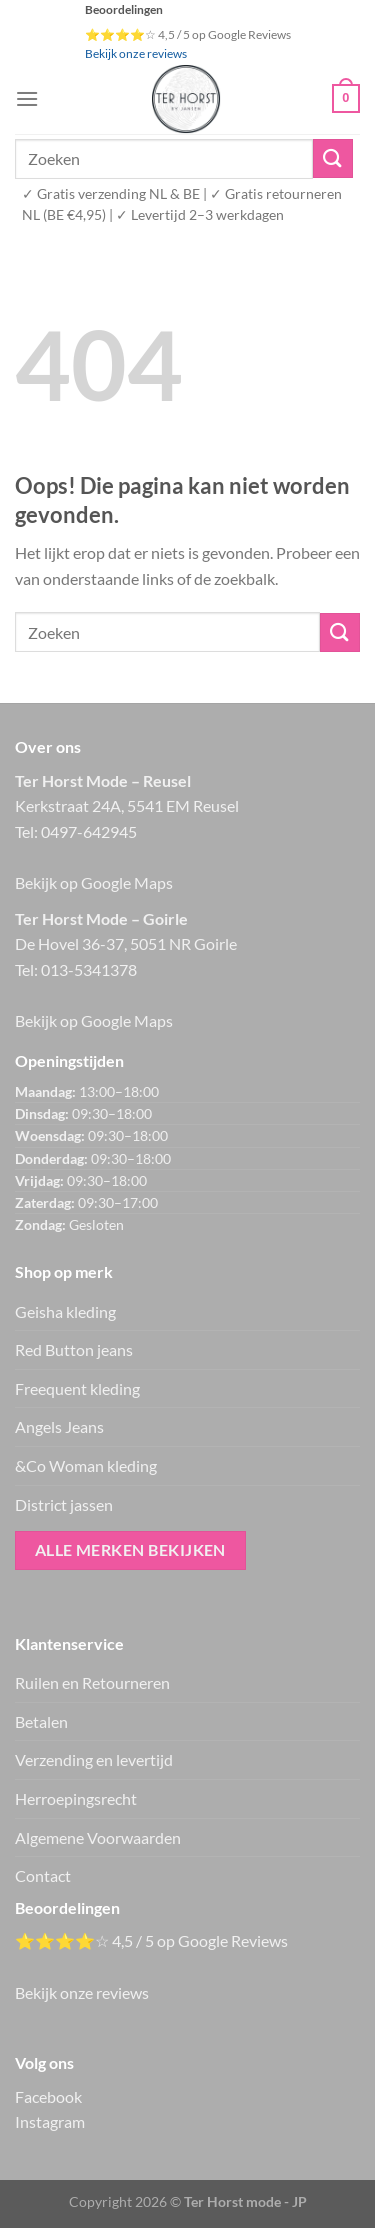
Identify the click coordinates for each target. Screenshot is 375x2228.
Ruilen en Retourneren (92, 1682)
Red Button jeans (74, 1349)
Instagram (50, 2121)
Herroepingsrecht (76, 1798)
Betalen (41, 1721)
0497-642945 (89, 831)
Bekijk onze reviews (136, 53)
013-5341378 (89, 969)
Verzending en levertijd (94, 1759)
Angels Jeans (59, 1426)
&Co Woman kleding (86, 1465)
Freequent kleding (77, 1388)
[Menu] (27, 98)
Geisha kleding (65, 1311)
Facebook (48, 2096)
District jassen (64, 1504)
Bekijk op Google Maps (94, 882)
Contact (43, 1875)
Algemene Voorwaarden (98, 1837)
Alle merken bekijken (130, 1550)
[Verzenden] (333, 158)
